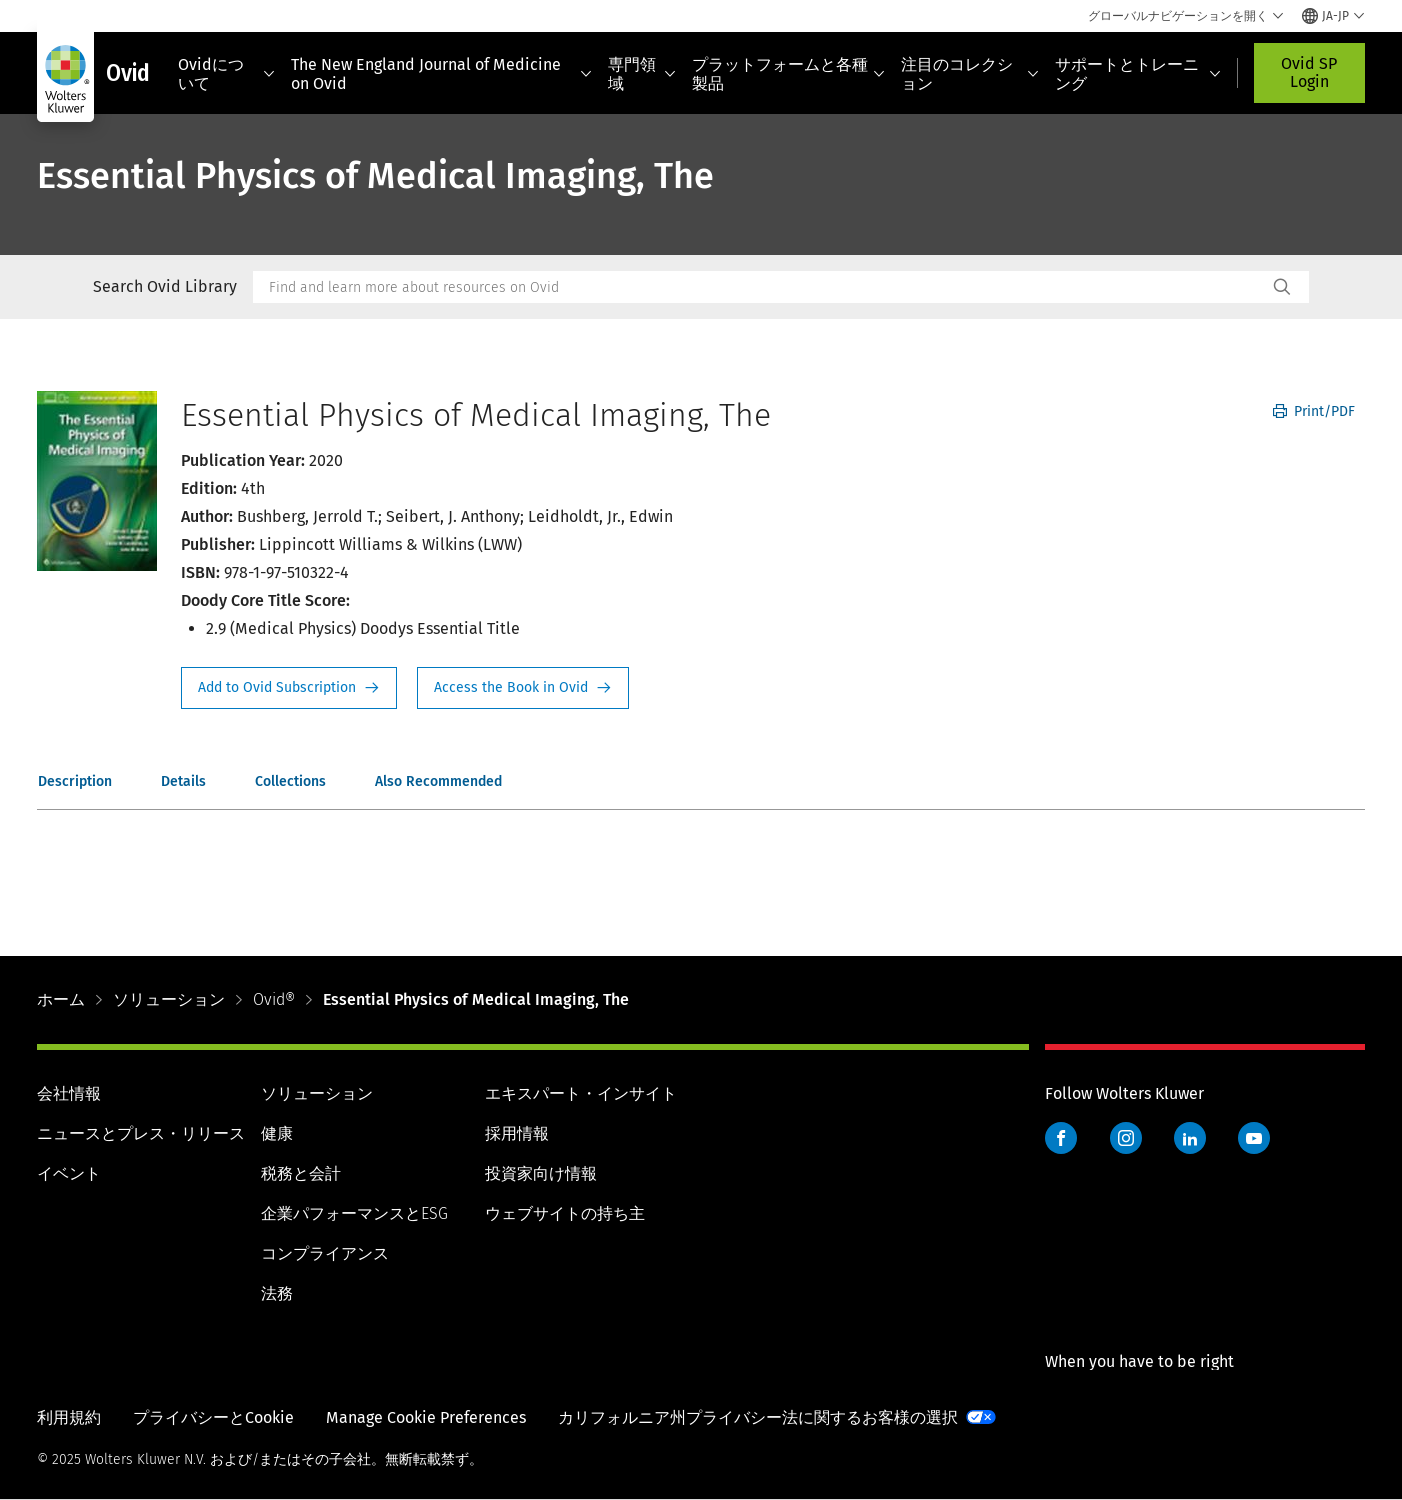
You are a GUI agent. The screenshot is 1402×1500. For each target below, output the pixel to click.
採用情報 (517, 1133)
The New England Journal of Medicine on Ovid (441, 74)
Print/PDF (1314, 411)
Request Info (289, 688)
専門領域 (642, 74)
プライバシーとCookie (213, 1417)
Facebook (1061, 1138)
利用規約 (69, 1417)
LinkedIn (1190, 1138)
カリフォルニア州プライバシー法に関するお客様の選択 (758, 1417)
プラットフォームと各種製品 (789, 74)
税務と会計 (301, 1173)
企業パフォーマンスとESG (354, 1213)
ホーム (61, 999)
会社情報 (69, 1093)
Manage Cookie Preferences (426, 1417)
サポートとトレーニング (1138, 74)
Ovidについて (227, 74)
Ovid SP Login (1309, 72)
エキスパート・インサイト (581, 1093)
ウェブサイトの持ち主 (565, 1213)
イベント (69, 1173)
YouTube (1254, 1138)
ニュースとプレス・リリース (141, 1133)
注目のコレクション (970, 74)
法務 (277, 1293)
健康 (277, 1133)
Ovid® (274, 999)
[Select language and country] (1333, 16)
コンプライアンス (325, 1253)
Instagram (1126, 1138)
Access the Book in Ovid (523, 688)
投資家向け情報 (541, 1173)
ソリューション (169, 999)
